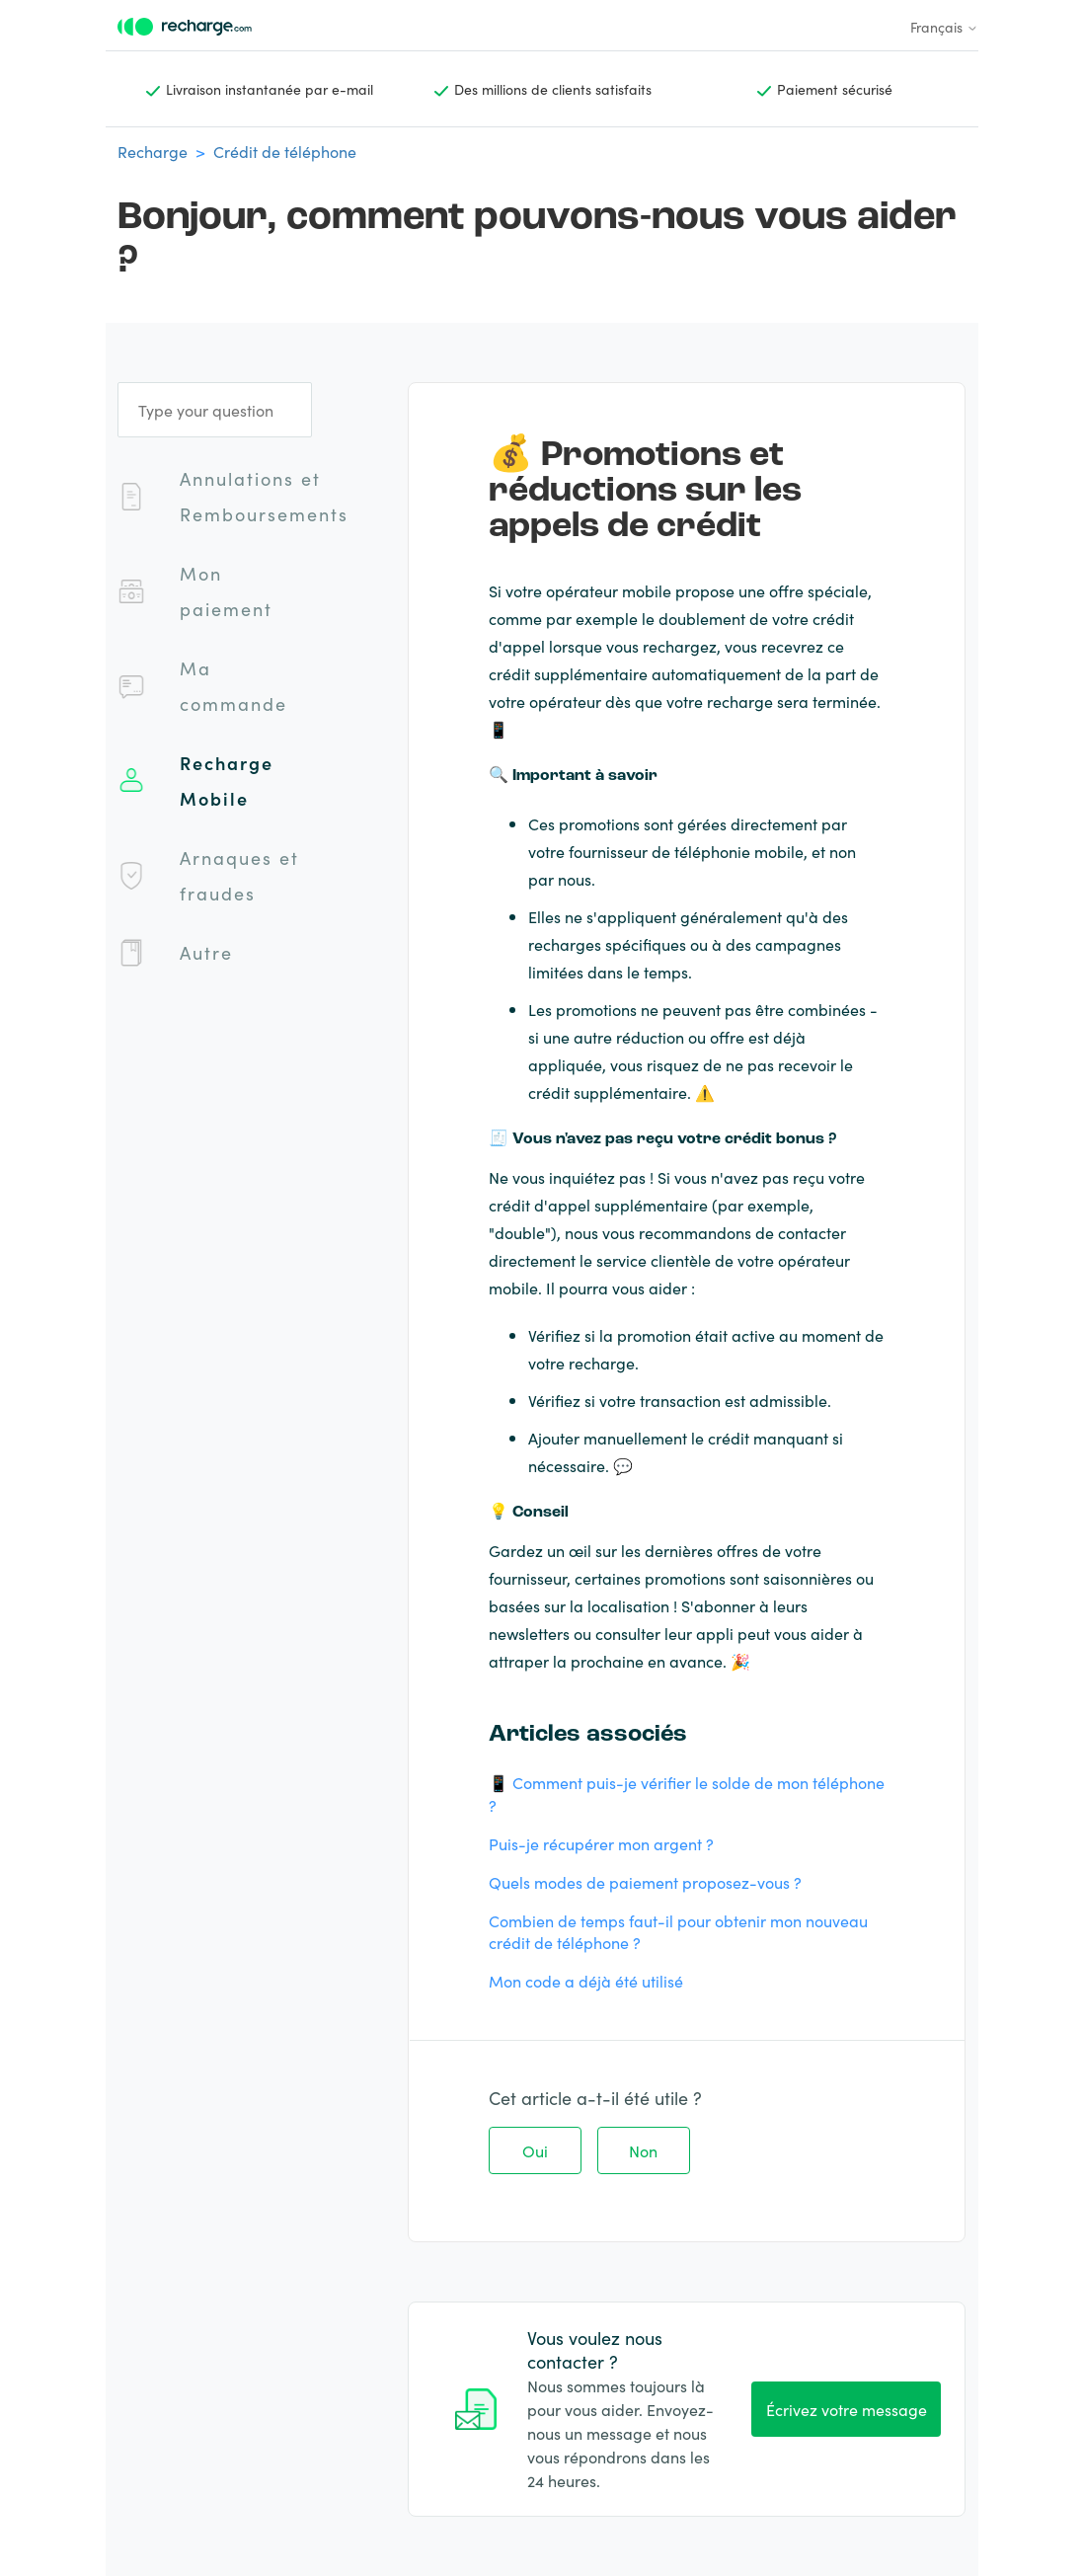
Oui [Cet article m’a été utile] (535, 2150)
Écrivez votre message (846, 2409)
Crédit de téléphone (284, 151)
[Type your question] (214, 409)
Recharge (152, 151)
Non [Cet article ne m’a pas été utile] (643, 2150)
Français (944, 27)
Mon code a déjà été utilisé (586, 1980)
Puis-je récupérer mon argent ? (601, 1843)
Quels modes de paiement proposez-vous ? (645, 1882)
